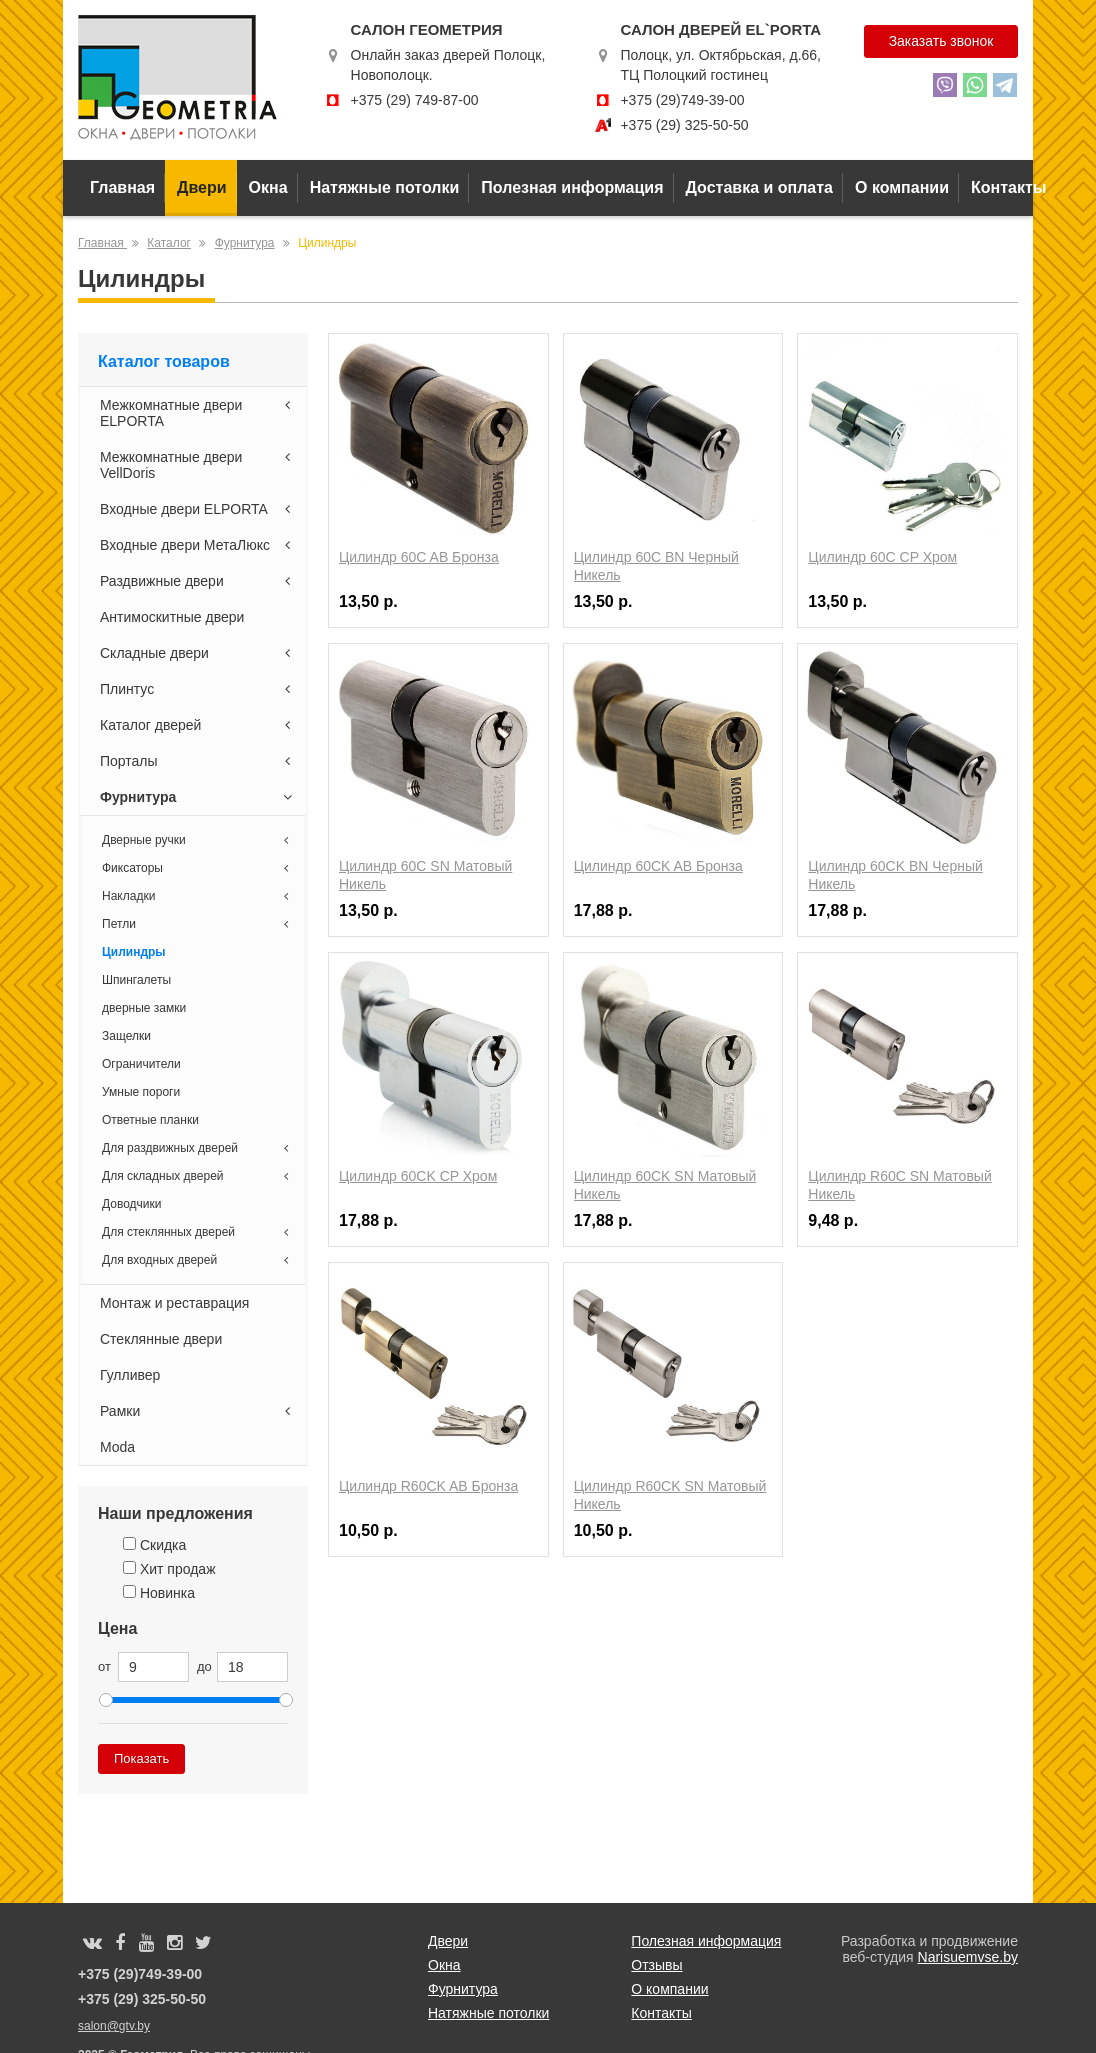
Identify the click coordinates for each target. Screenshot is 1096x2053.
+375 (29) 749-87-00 (414, 100)
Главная (122, 187)
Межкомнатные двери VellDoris (198, 465)
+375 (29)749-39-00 (682, 100)
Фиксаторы (198, 868)
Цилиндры (134, 952)
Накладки (198, 896)
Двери (202, 187)
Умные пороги (141, 1092)
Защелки (126, 1036)
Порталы (198, 761)
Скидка (154, 1545)
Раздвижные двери (198, 581)
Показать (141, 1758)
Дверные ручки (198, 840)
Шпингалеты (136, 980)
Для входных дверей (198, 1260)
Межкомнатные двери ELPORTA (198, 413)
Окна (268, 187)
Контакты (1008, 187)
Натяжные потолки (385, 187)
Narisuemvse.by (968, 1957)
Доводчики (132, 1204)
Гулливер (130, 1375)
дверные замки (144, 1008)
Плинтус (198, 689)
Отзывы (656, 1965)
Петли (198, 924)
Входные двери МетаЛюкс (198, 545)
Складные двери (198, 653)
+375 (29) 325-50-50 (684, 125)
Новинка (159, 1593)
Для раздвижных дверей (198, 1148)
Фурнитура (245, 243)
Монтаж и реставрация (174, 1303)
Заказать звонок (940, 41)
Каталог (169, 243)
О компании (902, 187)
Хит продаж (169, 1569)
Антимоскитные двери (172, 617)
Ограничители (141, 1064)
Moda (117, 1447)
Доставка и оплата (760, 187)
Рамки (198, 1411)
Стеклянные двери (161, 1339)
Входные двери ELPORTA (198, 509)
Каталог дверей (198, 725)
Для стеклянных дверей (198, 1232)
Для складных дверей (198, 1176)
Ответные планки (150, 1120)
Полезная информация (572, 187)
